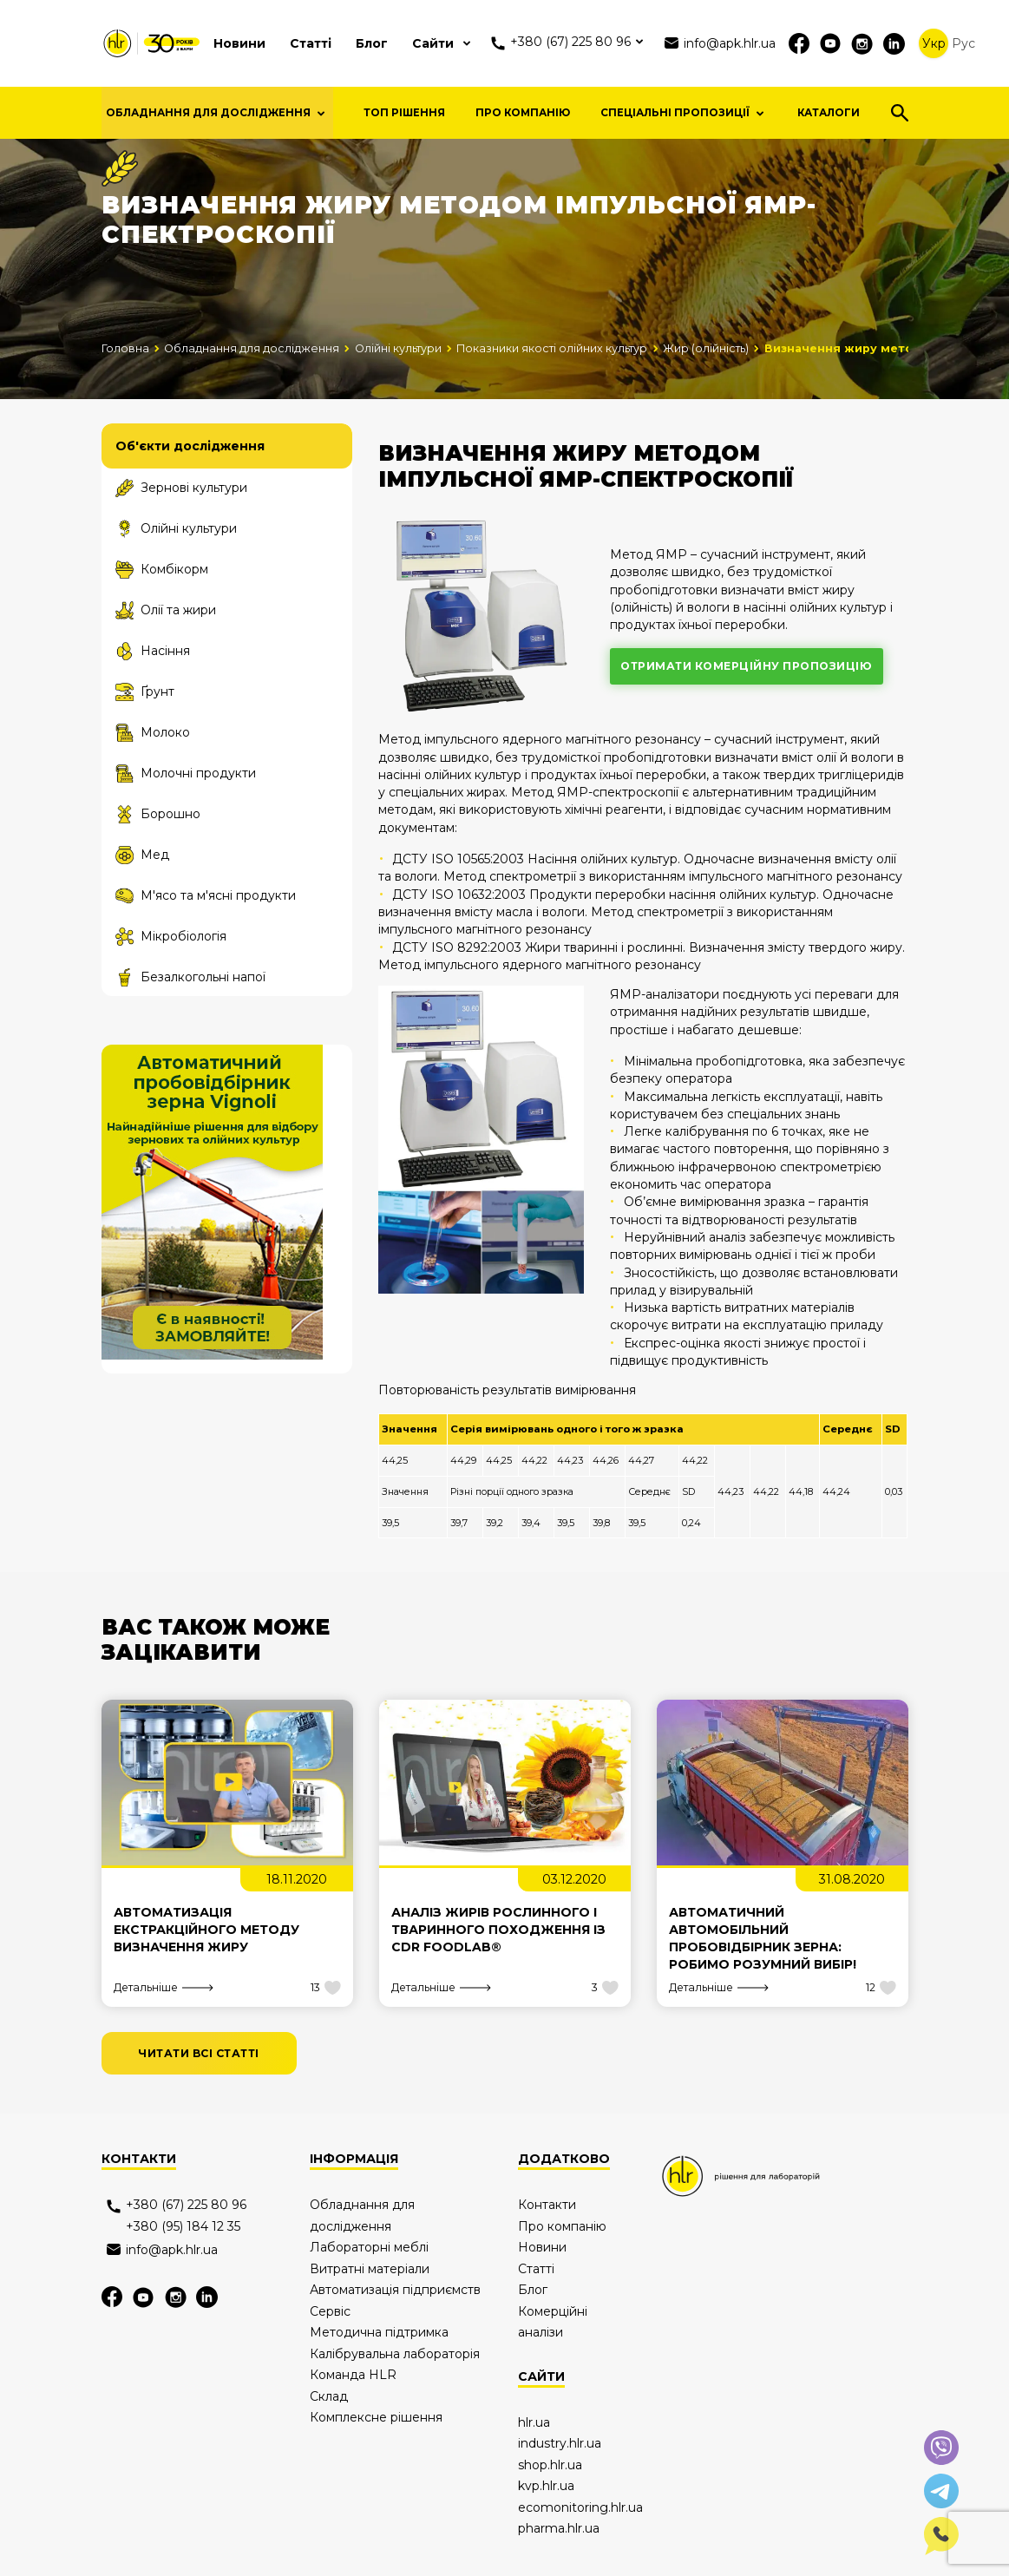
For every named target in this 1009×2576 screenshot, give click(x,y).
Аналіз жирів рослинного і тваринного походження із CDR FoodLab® (498, 1973)
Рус (963, 43)
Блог (372, 43)
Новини (239, 43)
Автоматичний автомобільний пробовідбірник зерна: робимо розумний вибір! (762, 1982)
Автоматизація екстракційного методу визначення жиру (206, 1973)
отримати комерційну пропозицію (746, 709)
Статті (310, 43)
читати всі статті (198, 2096)
